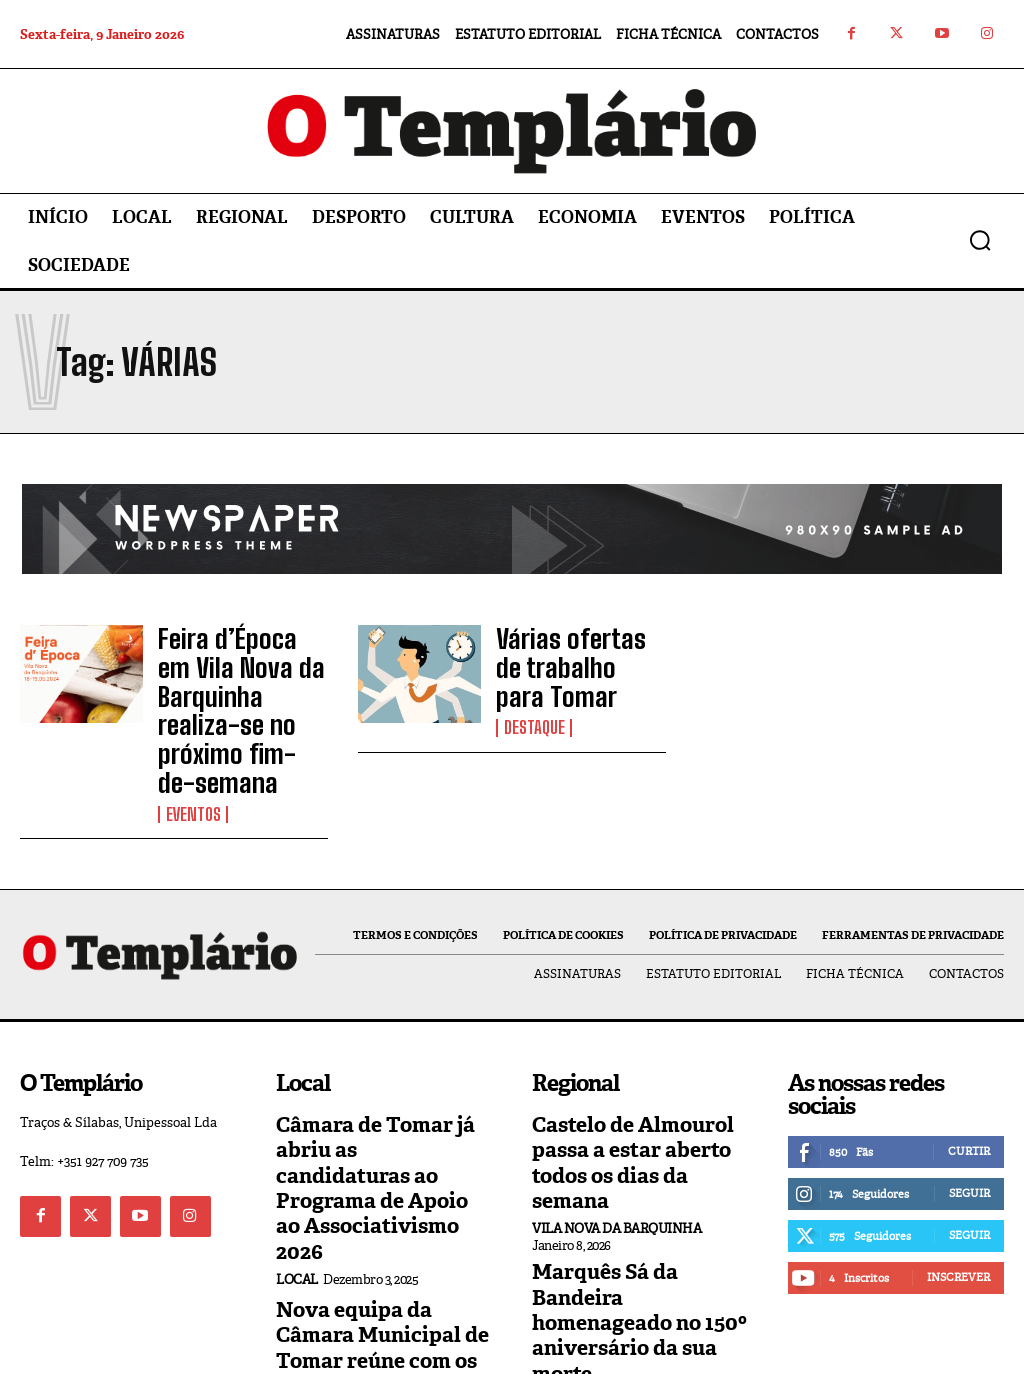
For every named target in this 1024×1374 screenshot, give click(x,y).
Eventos (192, 751)
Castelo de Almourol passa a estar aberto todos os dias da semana (634, 1078)
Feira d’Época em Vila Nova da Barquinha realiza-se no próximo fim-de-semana (242, 680)
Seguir (969, 1126)
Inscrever (958, 1210)
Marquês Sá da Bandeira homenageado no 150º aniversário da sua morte (639, 1189)
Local (297, 1148)
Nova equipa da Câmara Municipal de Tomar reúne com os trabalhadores (378, 1209)
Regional (565, 1237)
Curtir (969, 1084)
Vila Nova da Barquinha (616, 1126)
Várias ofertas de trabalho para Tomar (579, 662)
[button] (980, 240)
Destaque (533, 700)
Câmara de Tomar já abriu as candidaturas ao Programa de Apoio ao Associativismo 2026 (382, 1089)
